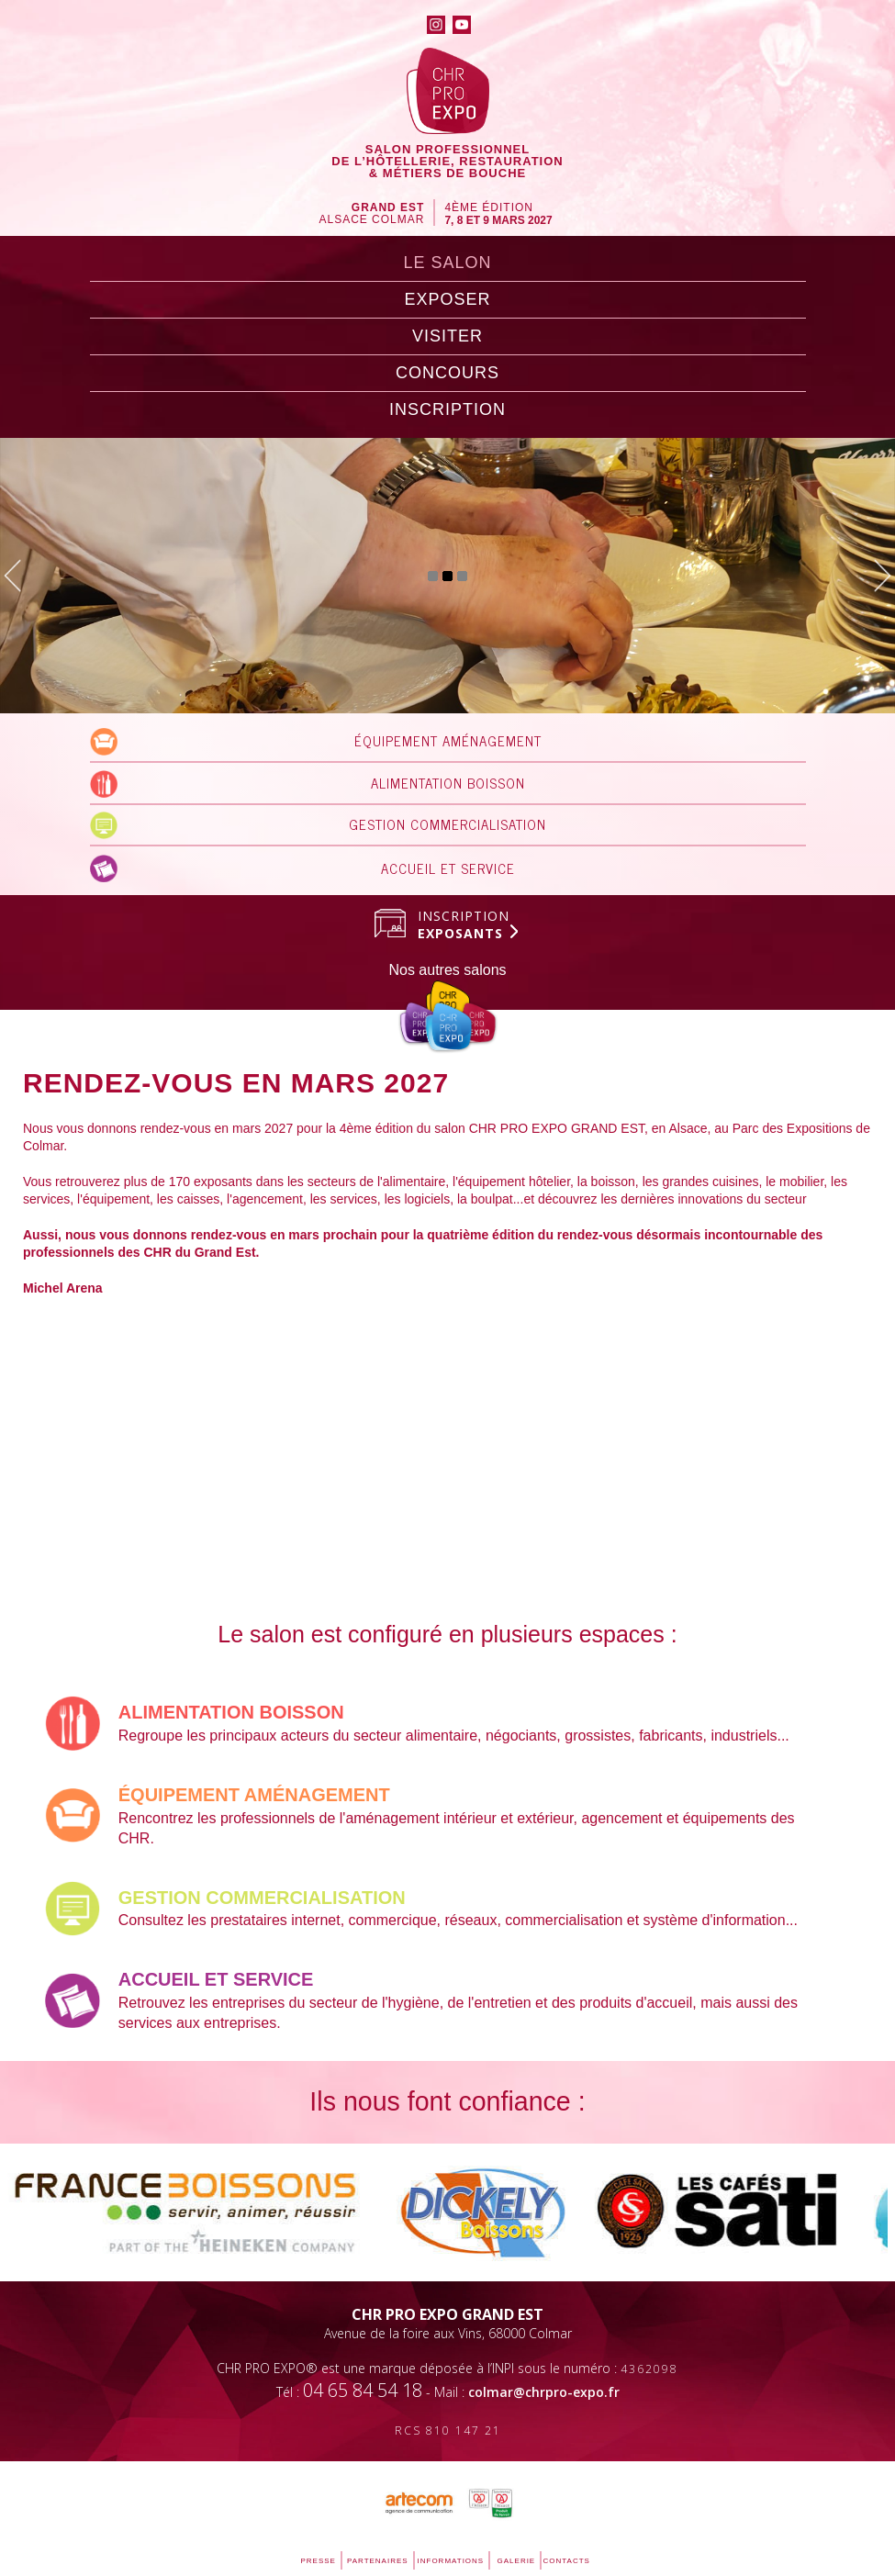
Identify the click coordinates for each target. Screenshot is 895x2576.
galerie (517, 2561)
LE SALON (447, 262)
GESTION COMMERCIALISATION (447, 823)
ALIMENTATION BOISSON (448, 782)
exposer (447, 299)
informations (451, 2561)
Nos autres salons (447, 970)
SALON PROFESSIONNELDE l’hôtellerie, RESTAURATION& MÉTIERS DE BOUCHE (447, 161)
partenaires (377, 2561)
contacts (566, 2561)
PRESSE (318, 2561)
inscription (447, 409)
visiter (447, 336)
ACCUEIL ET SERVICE (448, 868)
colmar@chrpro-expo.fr (544, 2392)
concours (447, 373)
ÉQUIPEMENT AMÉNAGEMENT (448, 740)
